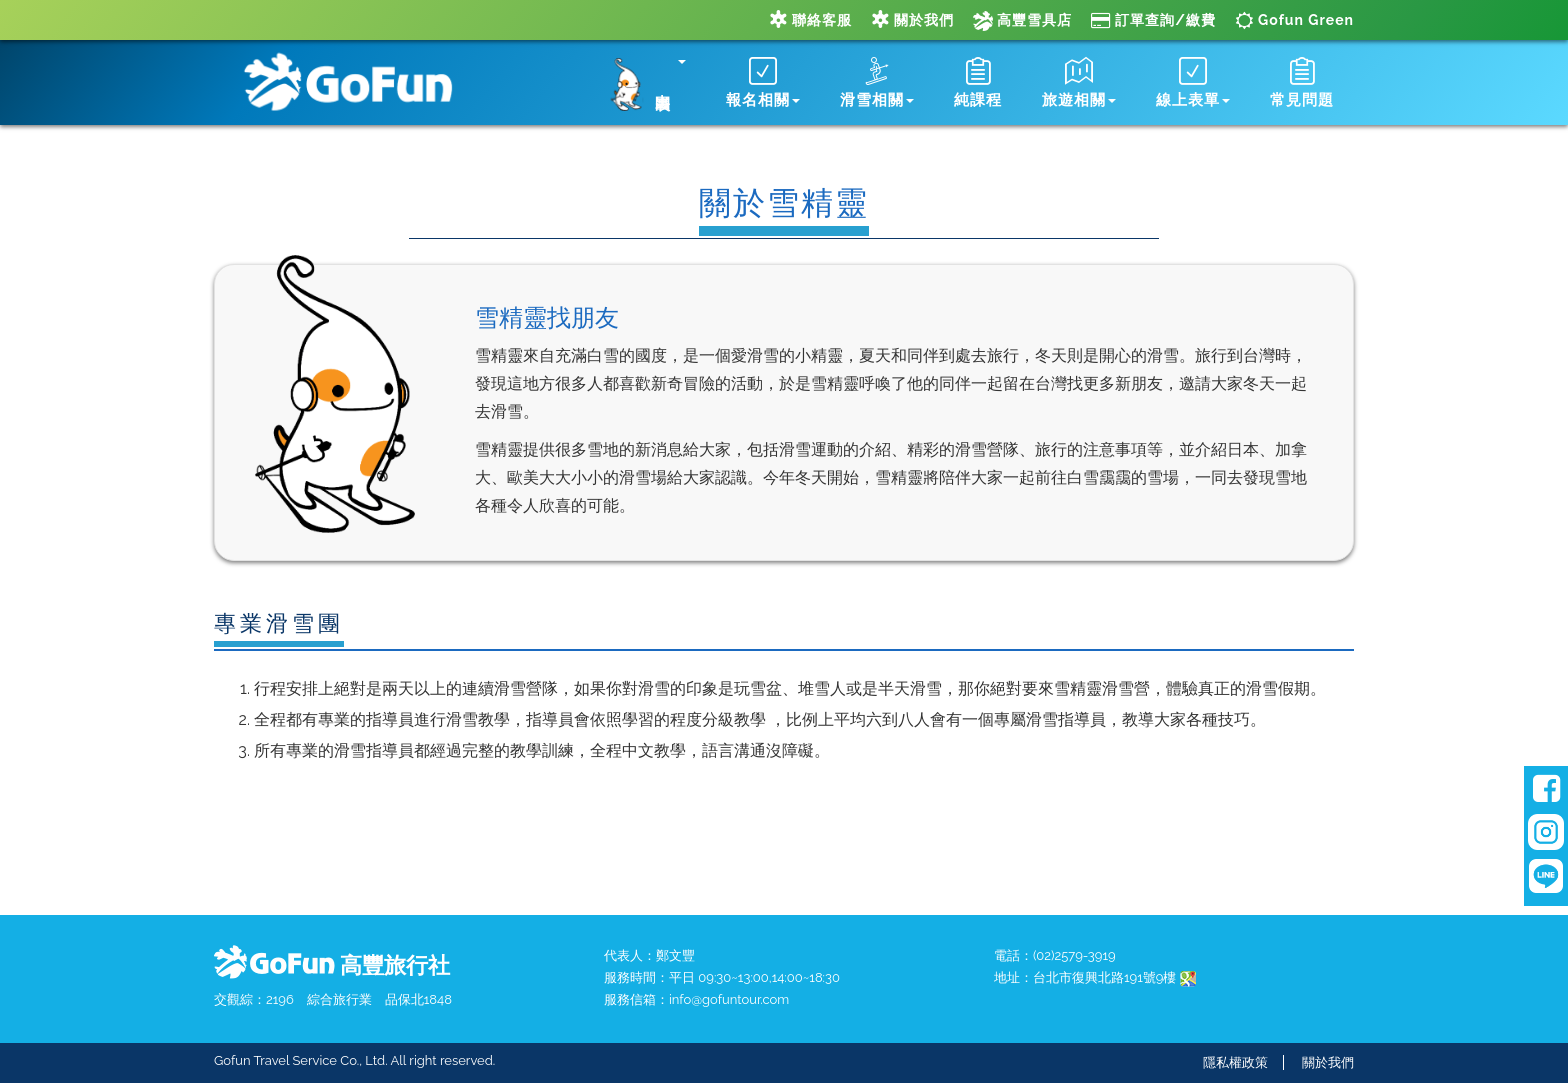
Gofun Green (1294, 20)
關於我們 (912, 20)
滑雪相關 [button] (877, 83)
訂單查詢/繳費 (1153, 20)
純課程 (978, 83)
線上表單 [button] (1193, 83)
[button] (642, 80)
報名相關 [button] (763, 83)
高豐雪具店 (1022, 20)
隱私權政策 (1235, 1062)
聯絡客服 (810, 20)
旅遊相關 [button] (1079, 83)
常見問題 (1302, 83)
